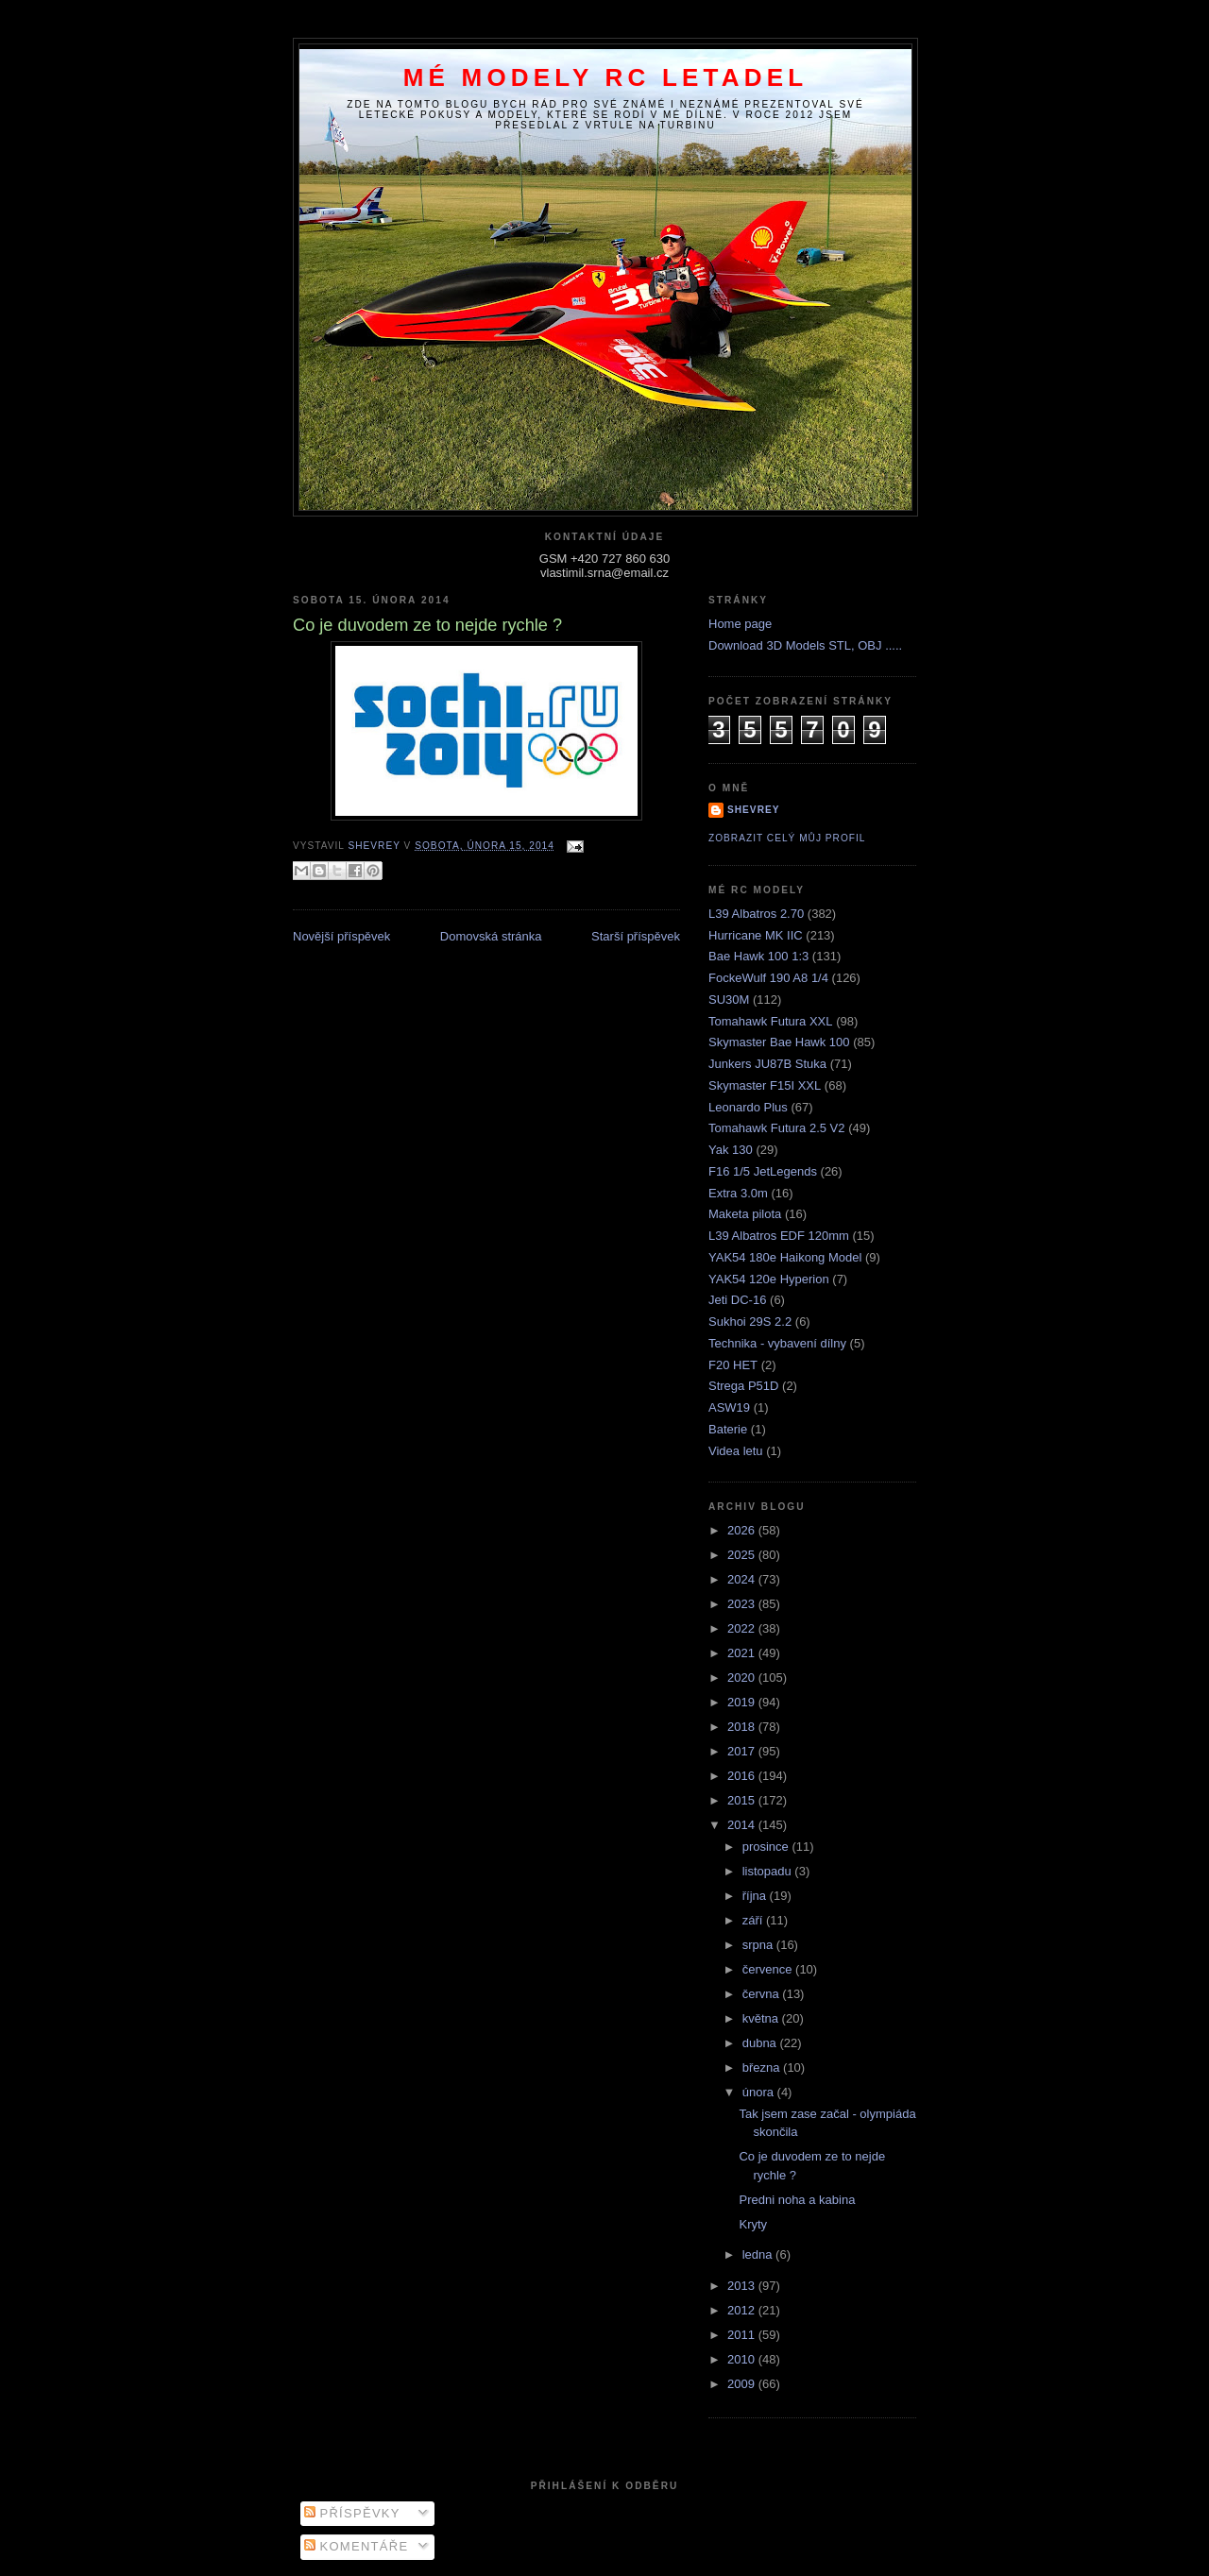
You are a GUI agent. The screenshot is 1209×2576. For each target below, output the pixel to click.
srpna (759, 1945)
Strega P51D (743, 1386)
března (762, 2067)
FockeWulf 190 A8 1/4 (768, 978)
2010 (742, 2359)
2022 (742, 1628)
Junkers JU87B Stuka (767, 1064)
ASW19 (729, 1407)
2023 (742, 1604)
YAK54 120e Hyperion (768, 1279)
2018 (742, 1727)
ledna (758, 2254)
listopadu (768, 1871)
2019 (742, 1702)
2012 (742, 2310)
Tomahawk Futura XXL (770, 1021)
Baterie (727, 1429)
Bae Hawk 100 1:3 (758, 956)
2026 (742, 1530)
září (754, 1920)
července (768, 1969)
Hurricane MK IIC (755, 935)
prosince (767, 1846)
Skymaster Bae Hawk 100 (779, 1042)
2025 (742, 1555)
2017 (742, 1751)
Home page (740, 624)
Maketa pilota (744, 1214)
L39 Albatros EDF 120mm (778, 1236)
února (759, 2092)
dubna (761, 2043)
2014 (742, 1825)
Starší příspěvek (635, 936)
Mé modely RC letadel (606, 77)
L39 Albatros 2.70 (756, 914)
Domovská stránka (491, 936)
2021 (742, 1653)
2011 (742, 2335)
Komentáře (356, 2546)
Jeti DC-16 (737, 1300)
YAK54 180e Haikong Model (784, 1257)
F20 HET (733, 1365)
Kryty (753, 2224)
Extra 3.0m (738, 1193)
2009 (742, 2384)
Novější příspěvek (341, 936)
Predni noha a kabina (797, 2200)
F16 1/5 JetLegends (762, 1171)
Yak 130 (730, 1150)
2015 (742, 1800)
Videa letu (735, 1451)
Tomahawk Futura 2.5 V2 (776, 1128)
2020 (742, 1677)
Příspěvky (352, 2513)
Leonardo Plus (748, 1107)
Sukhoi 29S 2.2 (750, 1321)
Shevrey (753, 810)
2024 (742, 1579)
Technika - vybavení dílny (777, 1343)
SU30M (728, 999)
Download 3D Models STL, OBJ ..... (805, 645)
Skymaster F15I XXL (764, 1085)
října (756, 1896)
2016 (742, 1776)
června (762, 1994)
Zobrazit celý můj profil (786, 838)
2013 (742, 2286)
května (762, 2018)
